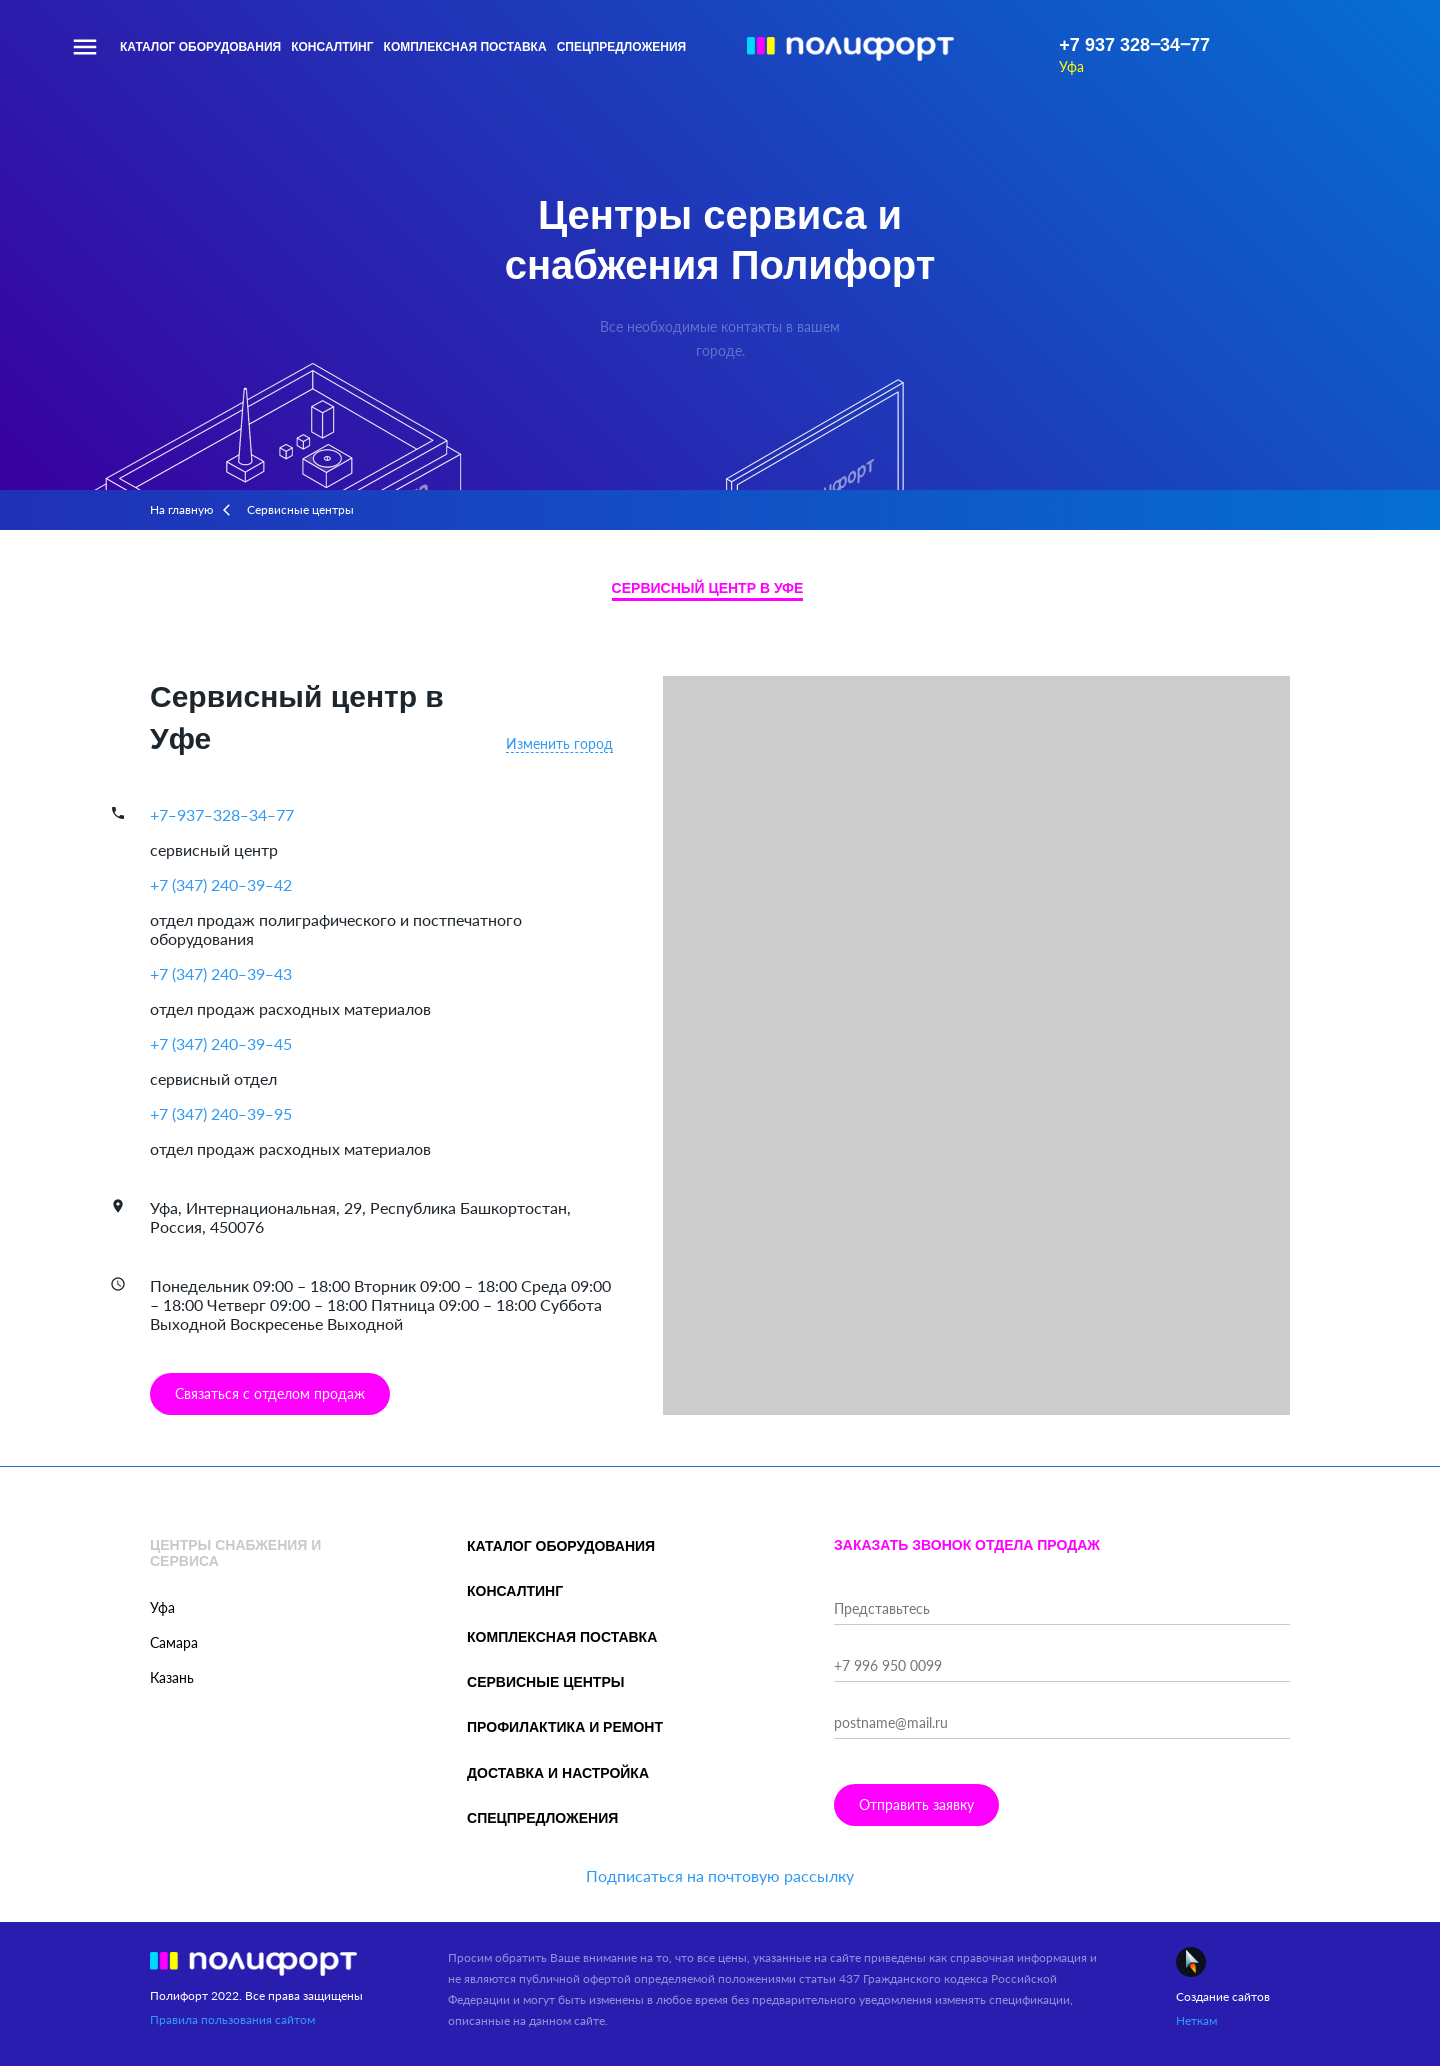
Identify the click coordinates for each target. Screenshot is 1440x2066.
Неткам (1196, 2020)
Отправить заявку (916, 1804)
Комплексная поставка (465, 47)
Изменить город (559, 743)
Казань (172, 1677)
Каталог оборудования (200, 47)
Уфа (1071, 66)
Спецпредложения (622, 47)
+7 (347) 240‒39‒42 (221, 884)
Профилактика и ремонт (565, 1727)
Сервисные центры (545, 1682)
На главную (181, 509)
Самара (174, 1642)
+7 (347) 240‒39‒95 (221, 1113)
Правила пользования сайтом (232, 2019)
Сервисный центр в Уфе (708, 588)
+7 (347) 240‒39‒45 (221, 1043)
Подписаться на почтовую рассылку (720, 1875)
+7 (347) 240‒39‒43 (221, 973)
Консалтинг (332, 47)
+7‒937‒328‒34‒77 (222, 814)
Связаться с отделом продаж (270, 1393)
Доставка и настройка (558, 1773)
